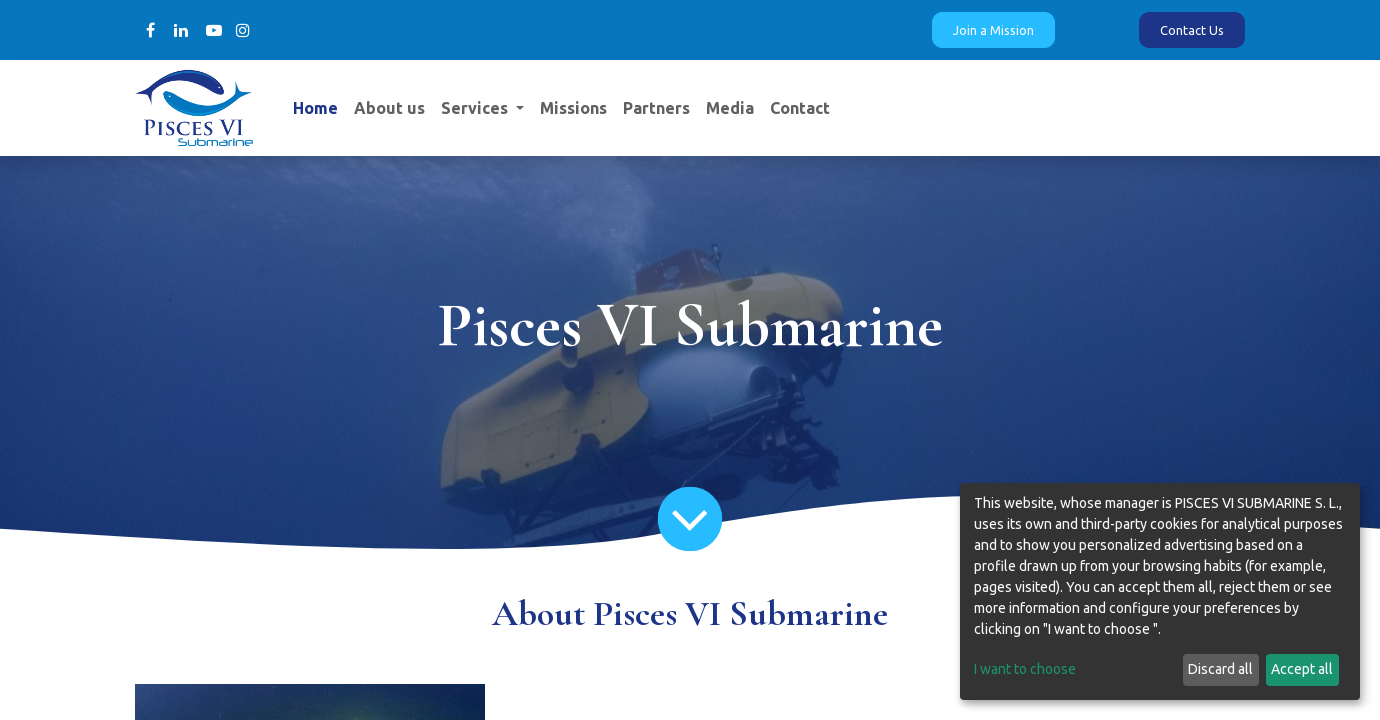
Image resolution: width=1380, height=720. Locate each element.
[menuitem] (315, 108)
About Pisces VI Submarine (690, 613)
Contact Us (1192, 30)
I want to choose (1025, 669)
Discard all (1220, 669)
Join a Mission (993, 30)
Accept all (1302, 669)
